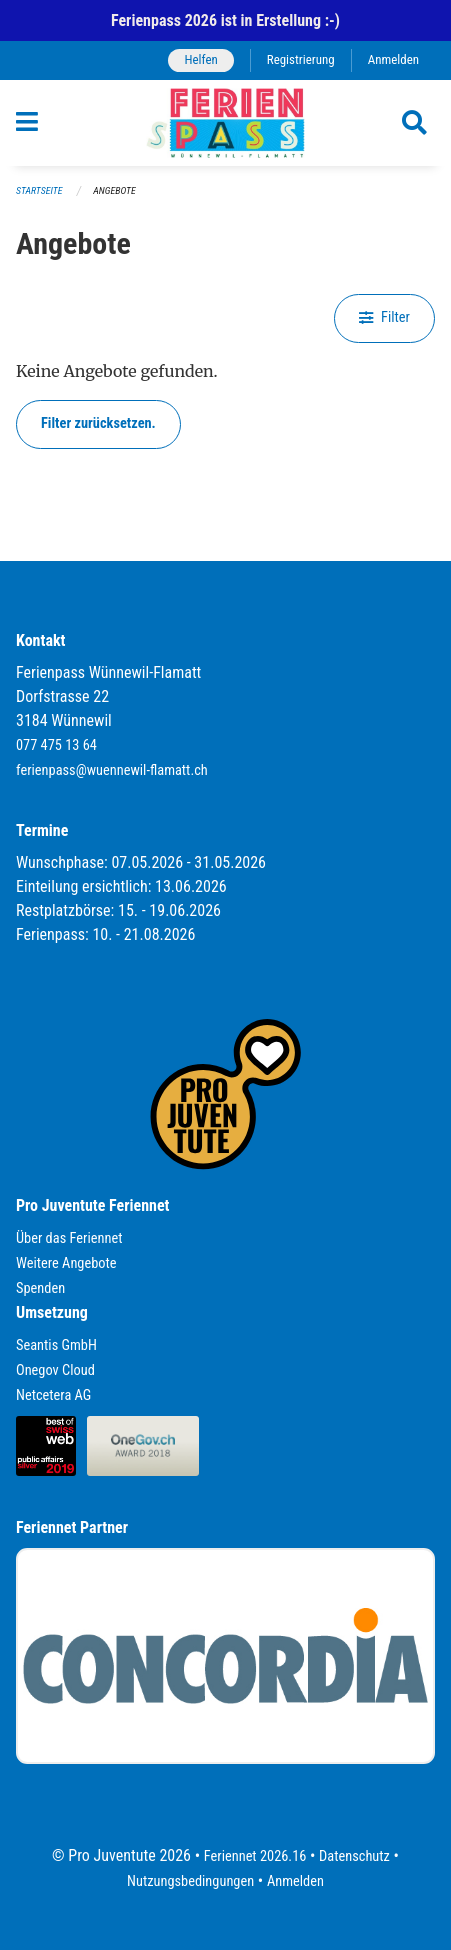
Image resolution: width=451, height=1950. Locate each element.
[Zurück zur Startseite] (225, 123)
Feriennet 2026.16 (255, 1856)
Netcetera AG (53, 1395)
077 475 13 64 (56, 745)
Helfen (200, 59)
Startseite (39, 190)
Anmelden (393, 59)
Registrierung (301, 59)
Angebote (114, 190)
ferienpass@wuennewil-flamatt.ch (112, 770)
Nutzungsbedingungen (190, 1881)
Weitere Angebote (66, 1263)
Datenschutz (354, 1856)
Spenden (40, 1288)
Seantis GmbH (56, 1345)
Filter (384, 317)
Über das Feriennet (69, 1238)
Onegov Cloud (55, 1370)
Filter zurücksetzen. (98, 423)
